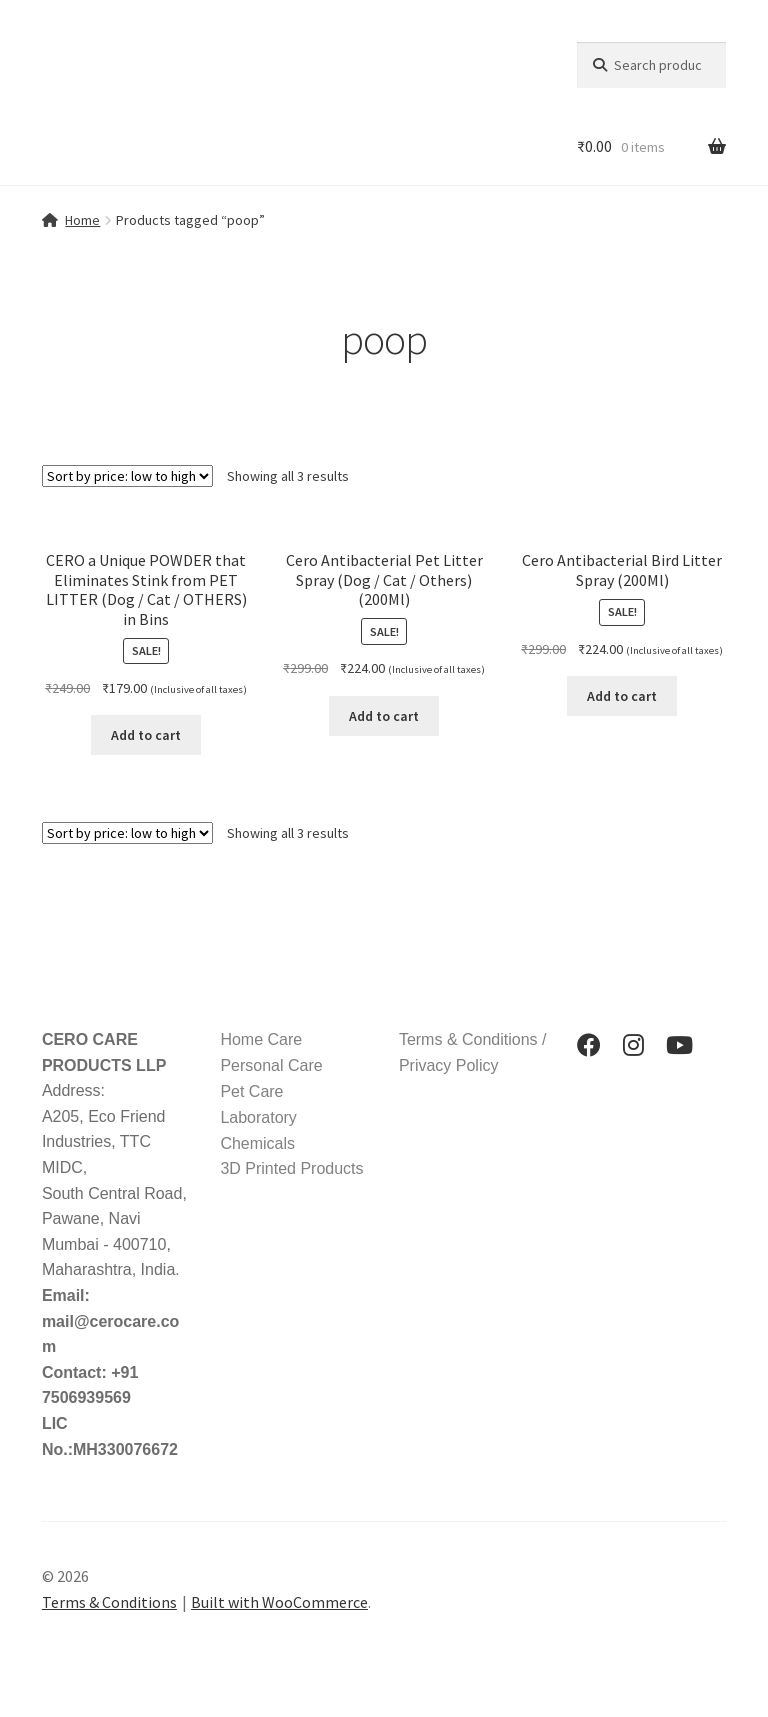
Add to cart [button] (146, 735)
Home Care (261, 1039)
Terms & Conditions (109, 1602)
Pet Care (251, 1091)
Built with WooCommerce (279, 1602)
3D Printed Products (291, 1168)
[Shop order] (127, 476)
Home (82, 220)
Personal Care (271, 1065)
